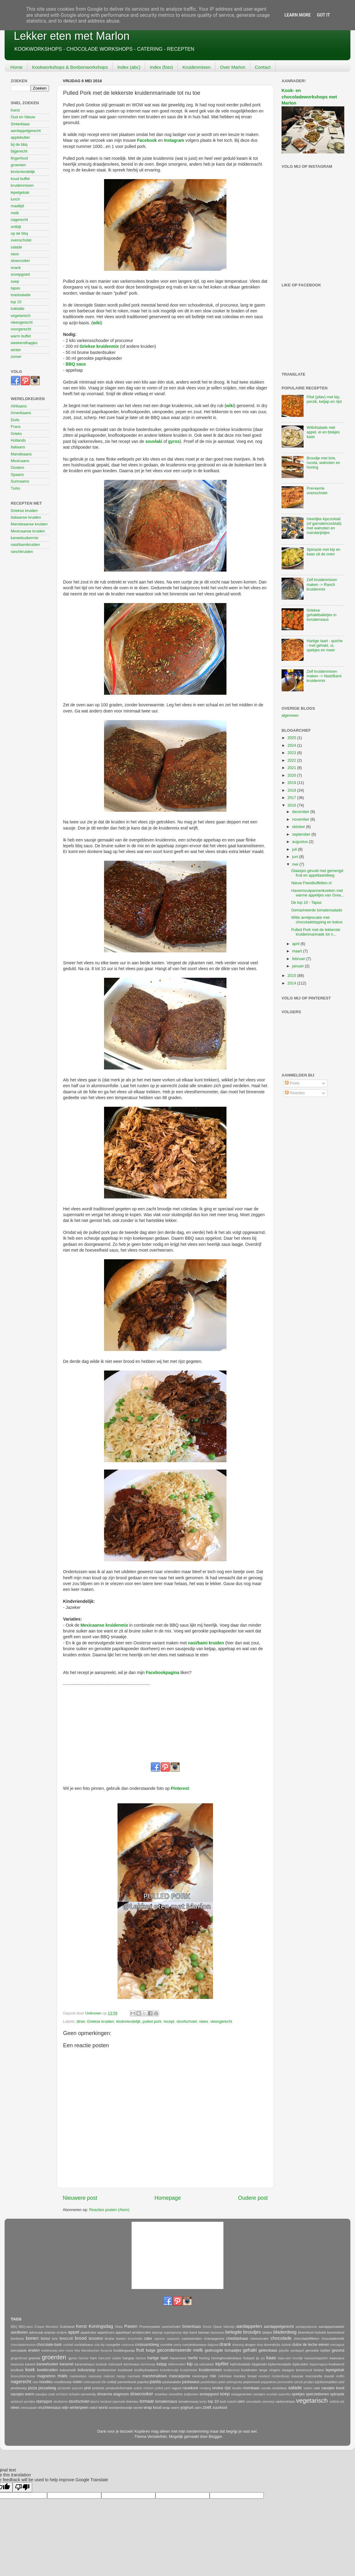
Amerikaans (21, 413)
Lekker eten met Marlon (71, 36)
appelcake (88, 2332)
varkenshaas (285, 2401)
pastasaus (190, 2382)
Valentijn (229, 2326)
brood (81, 2338)
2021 (292, 768)
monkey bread (245, 2376)
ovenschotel (21, 240)
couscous (127, 2344)
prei (87, 2388)
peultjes (309, 2382)
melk (15, 213)
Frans (16, 427)
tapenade (119, 2401)
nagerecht (19, 220)
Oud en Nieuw (23, 117)
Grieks (16, 434)
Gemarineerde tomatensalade (316, 910)
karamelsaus (84, 2364)
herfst (193, 2358)
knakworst (336, 2364)
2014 (292, 983)
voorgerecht (21, 329)
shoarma (104, 2394)
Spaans (17, 475)
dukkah (287, 2344)
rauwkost (190, 2388)
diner (81, 2021)
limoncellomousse (23, 2376)
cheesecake (259, 2338)
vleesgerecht (221, 2021)
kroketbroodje (169, 2370)
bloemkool (306, 2332)
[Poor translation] (22, 2487)
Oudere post (253, 2198)
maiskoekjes (77, 2376)
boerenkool (335, 2332)
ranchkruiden (22, 552)
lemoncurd (304, 2370)
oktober (299, 827)
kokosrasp (86, 2370)
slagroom (121, 2394)
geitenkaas (268, 2350)
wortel (138, 2407)
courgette (113, 2344)
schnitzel (62, 2394)
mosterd (264, 2376)
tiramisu (132, 2401)
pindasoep (19, 2388)
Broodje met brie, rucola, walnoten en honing (323, 462)
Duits (15, 420)
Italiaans (18, 447)
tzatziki (232, 2401)
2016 (292, 805)
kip (189, 2363)
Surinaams (20, 481)
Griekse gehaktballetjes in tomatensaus (321, 615)
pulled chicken (144, 2388)
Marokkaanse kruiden (29, 524)
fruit (140, 2350)
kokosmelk (68, 2370)
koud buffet (20, 179)
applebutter (20, 137)
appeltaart (123, 2332)
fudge (150, 2350)
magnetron (46, 2376)
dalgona (213, 2344)
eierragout (337, 2344)
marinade (134, 2376)
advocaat (36, 2332)
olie (103, 2382)
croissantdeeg (147, 2344)
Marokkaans (21, 454)
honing (204, 2358)
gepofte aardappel (291, 2350)
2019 (292, 783)
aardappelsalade (331, 2326)
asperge (157, 2332)
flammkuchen (90, 2350)
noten (77, 2382)
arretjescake (141, 2332)
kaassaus (337, 2358)
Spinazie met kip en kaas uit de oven (323, 551)
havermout (178, 2358)
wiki (97, 322)
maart (297, 951)
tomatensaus (166, 2401)
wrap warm (171, 2407)
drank (225, 2344)
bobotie (320, 2332)
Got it (323, 15)
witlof (94, 2407)
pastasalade (171, 2382)
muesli (329, 2376)
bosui (45, 2338)
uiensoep (268, 2401)
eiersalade (19, 2350)
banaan (204, 2332)
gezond (338, 2350)
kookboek (125, 2370)
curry (177, 2344)
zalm (198, 2407)
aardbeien (19, 2332)
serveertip (88, 2394)
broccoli (66, 2338)
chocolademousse (23, 2344)
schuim (74, 2394)
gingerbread (19, 2358)
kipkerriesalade (279, 2364)
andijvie (62, 2332)
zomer (16, 357)
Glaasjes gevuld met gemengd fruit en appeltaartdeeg (317, 873)
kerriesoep (148, 2364)
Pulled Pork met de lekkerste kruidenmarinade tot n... (315, 932)
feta (77, 2350)
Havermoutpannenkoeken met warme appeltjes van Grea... (317, 893)
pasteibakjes (209, 2382)
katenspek (115, 2364)
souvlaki (153, 441)
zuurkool (220, 2407)
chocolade (281, 2338)
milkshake (225, 2376)
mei (296, 864)
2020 (292, 775)
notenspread (92, 2382)
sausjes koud (332, 2388)
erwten (34, 2350)
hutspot (248, 2358)
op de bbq (19, 233)
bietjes (267, 2332)
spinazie (337, 2394)
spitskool (17, 2401)
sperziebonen (317, 2394)
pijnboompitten (326, 2382)
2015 (292, 975)
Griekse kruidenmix (99, 346)
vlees (203, 2021)
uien (241, 2401)
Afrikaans (19, 406)
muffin (340, 2376)
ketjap (162, 2364)
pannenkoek (127, 2382)
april (296, 944)
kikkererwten (177, 2364)
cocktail (68, 2344)
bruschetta (135, 2338)
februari (299, 959)
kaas (271, 2357)
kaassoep (17, 2364)
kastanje (101, 2364)
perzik (298, 2382)
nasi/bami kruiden (206, 1642)
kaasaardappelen (316, 2358)
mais (62, 2375)
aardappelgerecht (26, 131)
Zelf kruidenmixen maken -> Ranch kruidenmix (322, 584)
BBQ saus (75, 364)
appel (73, 2332)
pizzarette (64, 2388)
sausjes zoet (45, 2394)
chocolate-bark (49, 2344)
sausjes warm (22, 2394)
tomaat (147, 2401)
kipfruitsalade (240, 2364)
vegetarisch (20, 316)
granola (34, 2358)
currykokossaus (194, 2344)
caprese (159, 2338)
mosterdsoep (280, 2376)
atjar (186, 2332)
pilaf (342, 2382)
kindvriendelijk (128, 2021)
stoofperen (60, 2401)
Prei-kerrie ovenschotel (317, 490)
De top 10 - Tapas (306, 902)
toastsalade (20, 295)
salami (308, 2388)
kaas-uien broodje (290, 2358)
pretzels (98, 2388)
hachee (83, 2358)
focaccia (106, 2350)
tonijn (203, 2401)
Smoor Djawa (212, 2326)
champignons (214, 2338)
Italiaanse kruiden (26, 517)
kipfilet (222, 2363)
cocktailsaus (83, 2344)
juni (295, 857)
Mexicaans (20, 461)
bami (193, 2332)
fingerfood (19, 158)
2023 (292, 753)
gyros (174, 441)
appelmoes (105, 2332)
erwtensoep (49, 2350)
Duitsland (67, 2326)
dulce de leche (304, 2344)
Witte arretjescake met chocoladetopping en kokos (316, 919)
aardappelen (249, 2326)
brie (55, 2338)
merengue (200, 2376)
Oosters (17, 468)
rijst (228, 2388)
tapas (15, 288)
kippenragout (318, 2364)
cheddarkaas (237, 2338)
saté (317, 2388)
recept (168, 2021)
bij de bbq (19, 144)
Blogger (215, 2436)
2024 (292, 745)
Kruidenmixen (196, 67)
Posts (292, 1083)
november (301, 819)
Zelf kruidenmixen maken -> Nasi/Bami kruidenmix (324, 676)
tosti (223, 2401)
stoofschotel (186, 2021)
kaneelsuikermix (24, 538)
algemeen (290, 715)
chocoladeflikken (307, 2338)
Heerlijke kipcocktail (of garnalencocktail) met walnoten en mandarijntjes (324, 526)
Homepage (168, 2198)
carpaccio (173, 2338)
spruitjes (29, 2401)
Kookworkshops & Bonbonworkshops (70, 67)
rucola (266, 2388)
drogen (250, 2344)
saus (15, 254)
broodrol (96, 2338)
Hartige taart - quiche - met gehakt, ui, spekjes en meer (325, 645)
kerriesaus (132, 2364)
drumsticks (272, 2344)
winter (16, 350)
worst (103, 2407)
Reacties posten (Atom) (109, 2210)
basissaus (218, 2332)
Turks (15, 488)
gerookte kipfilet (317, 2350)
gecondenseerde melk (180, 2350)
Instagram (174, 140)
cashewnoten (191, 2338)
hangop (128, 2358)
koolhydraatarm (146, 2370)
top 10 (16, 302)
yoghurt (186, 2407)
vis (342, 2401)
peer (222, 2382)
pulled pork (152, 2021)
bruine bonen (115, 2338)
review (217, 2388)
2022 (292, 760)
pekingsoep (234, 2382)
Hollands (18, 440)
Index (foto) (161, 67)
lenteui (319, 2370)
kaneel (30, 2364)
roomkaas (251, 2388)
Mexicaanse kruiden (28, 531)
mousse (297, 2376)
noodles (46, 2382)
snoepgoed (20, 274)
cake (148, 2338)
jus (263, 2358)
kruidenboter (188, 2370)
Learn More (297, 15)
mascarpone (179, 2376)
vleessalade (29, 2407)
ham (93, 2358)
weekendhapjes (24, 343)
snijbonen (191, 2394)
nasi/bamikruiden (25, 545)
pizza (32, 2388)
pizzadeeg (47, 2388)
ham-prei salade (110, 2358)
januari (298, 966)
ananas (49, 2332)
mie (213, 2376)
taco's (94, 2401)
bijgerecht (19, 151)
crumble (166, 2344)
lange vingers (269, 2370)
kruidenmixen (22, 185)
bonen (32, 2338)
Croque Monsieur (46, 2326)
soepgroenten (241, 2394)
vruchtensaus (49, 2407)
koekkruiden (47, 2370)
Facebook (147, 140)
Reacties (295, 1093)
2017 (292, 798)
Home (16, 67)
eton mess (65, 2350)
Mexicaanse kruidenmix (104, 1625)
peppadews (269, 2382)
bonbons (17, 2338)
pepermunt (251, 2382)
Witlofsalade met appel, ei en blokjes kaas (323, 432)
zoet (207, 2407)
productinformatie (119, 2388)
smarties (161, 2394)
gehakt (250, 2350)
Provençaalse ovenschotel (159, 2326)
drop (260, 2344)
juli (295, 849)
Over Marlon (232, 67)
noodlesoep (63, 2382)
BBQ (14, 2326)
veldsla (334, 2401)
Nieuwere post (80, 2198)
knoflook (17, 2370)
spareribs (284, 2394)
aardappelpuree (306, 2326)
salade (16, 247)
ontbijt (16, 227)
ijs (258, 2358)
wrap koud (152, 2407)
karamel (66, 2364)
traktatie (17, 309)
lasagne (288, 2370)
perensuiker (286, 2382)
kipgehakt (259, 2364)
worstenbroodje (120, 2407)
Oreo (119, 2326)
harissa (141, 2358)
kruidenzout (232, 2370)
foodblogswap (124, 2350)
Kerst (15, 110)
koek (30, 2369)
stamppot (44, 2401)
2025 (292, 738)
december (301, 812)
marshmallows (154, 2376)
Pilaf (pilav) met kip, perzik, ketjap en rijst (324, 399)
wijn (65, 2407)
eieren (324, 2344)
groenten (18, 165)
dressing (238, 2344)
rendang (205, 2388)
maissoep (95, 2376)
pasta (155, 2381)
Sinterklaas (20, 124)
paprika (142, 2382)
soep (15, 281)
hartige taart (157, 2358)
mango (121, 2376)
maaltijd (17, 206)
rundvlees (279, 2388)
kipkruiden (300, 2364)
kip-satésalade (204, 2364)
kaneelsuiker (47, 2364)
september (302, 834)
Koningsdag (101, 2326)
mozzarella (313, 2376)
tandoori (105, 2401)
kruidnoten (249, 2370)
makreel (108, 2376)
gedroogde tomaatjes (223, 2350)
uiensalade (253, 2401)
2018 (292, 790)
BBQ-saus (26, 2326)
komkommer (106, 2370)
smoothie (176, 2394)
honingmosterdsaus (226, 2358)
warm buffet (21, 336)
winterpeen (79, 2407)
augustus (300, 842)
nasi (35, 2382)
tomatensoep (188, 2401)
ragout (176, 2388)
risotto (236, 2388)
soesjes (259, 2394)
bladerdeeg (285, 2332)
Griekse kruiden (100, 2021)
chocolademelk (332, 2338)
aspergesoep (173, 2332)
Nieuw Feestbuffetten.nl (311, 883)
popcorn (77, 2388)
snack (16, 268)
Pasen (130, 2326)
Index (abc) (128, 67)
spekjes (298, 2394)
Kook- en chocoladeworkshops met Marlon (309, 96)
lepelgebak (20, 192)
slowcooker (20, 261)
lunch (15, 199)
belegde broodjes (243, 2332)
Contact (263, 67)
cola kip (99, 2344)
